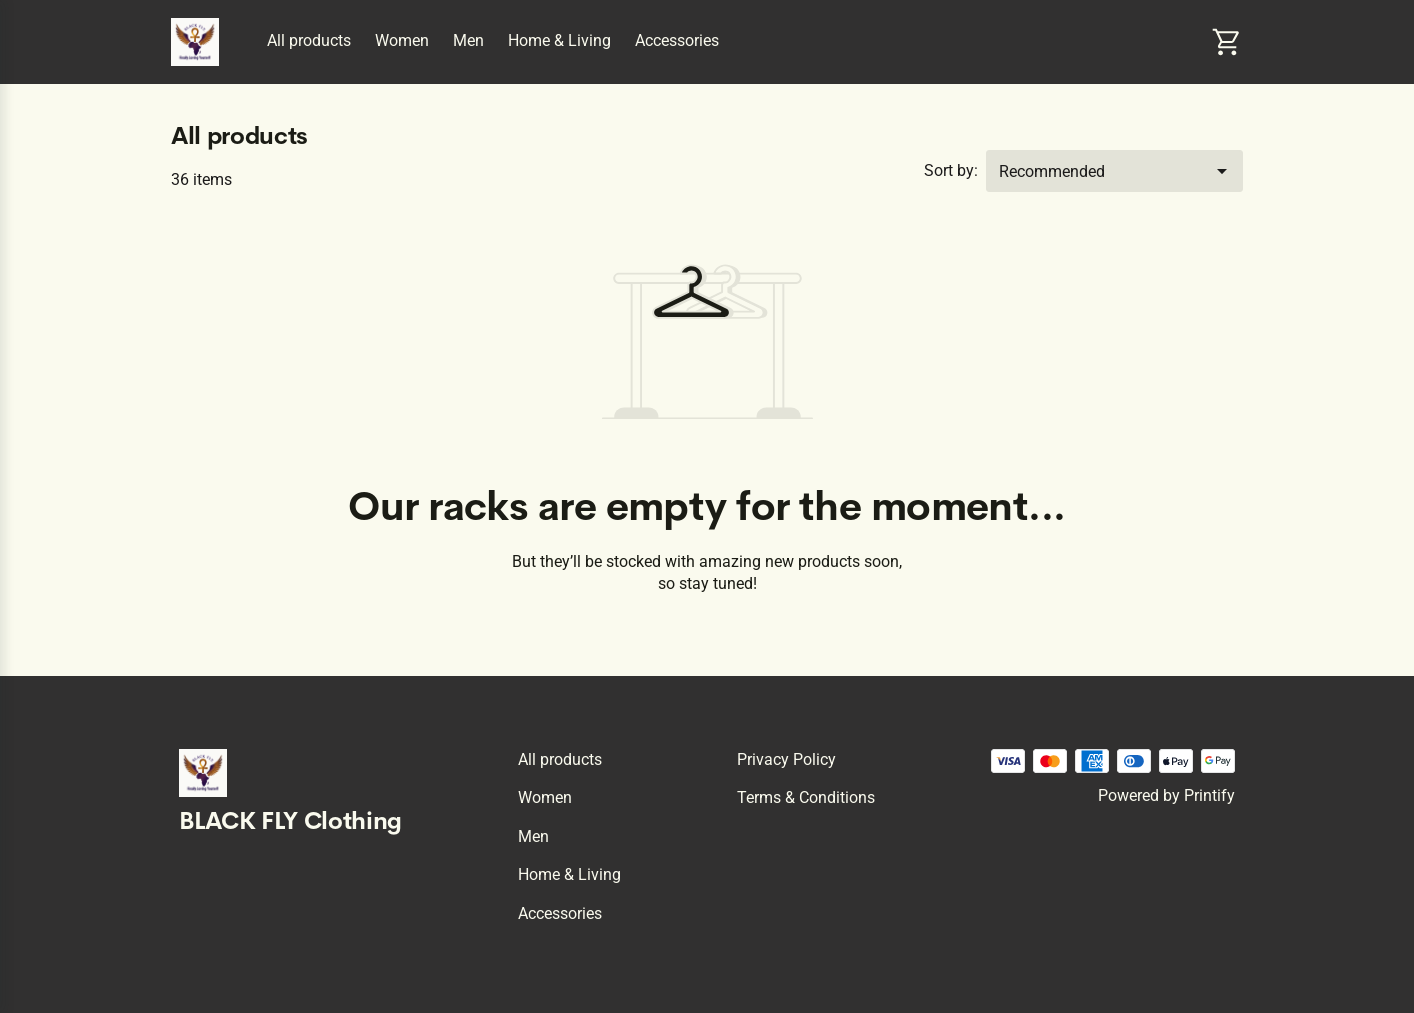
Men (468, 40)
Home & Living (559, 40)
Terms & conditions (806, 797)
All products (309, 40)
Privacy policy (786, 759)
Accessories (677, 40)
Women (402, 40)
